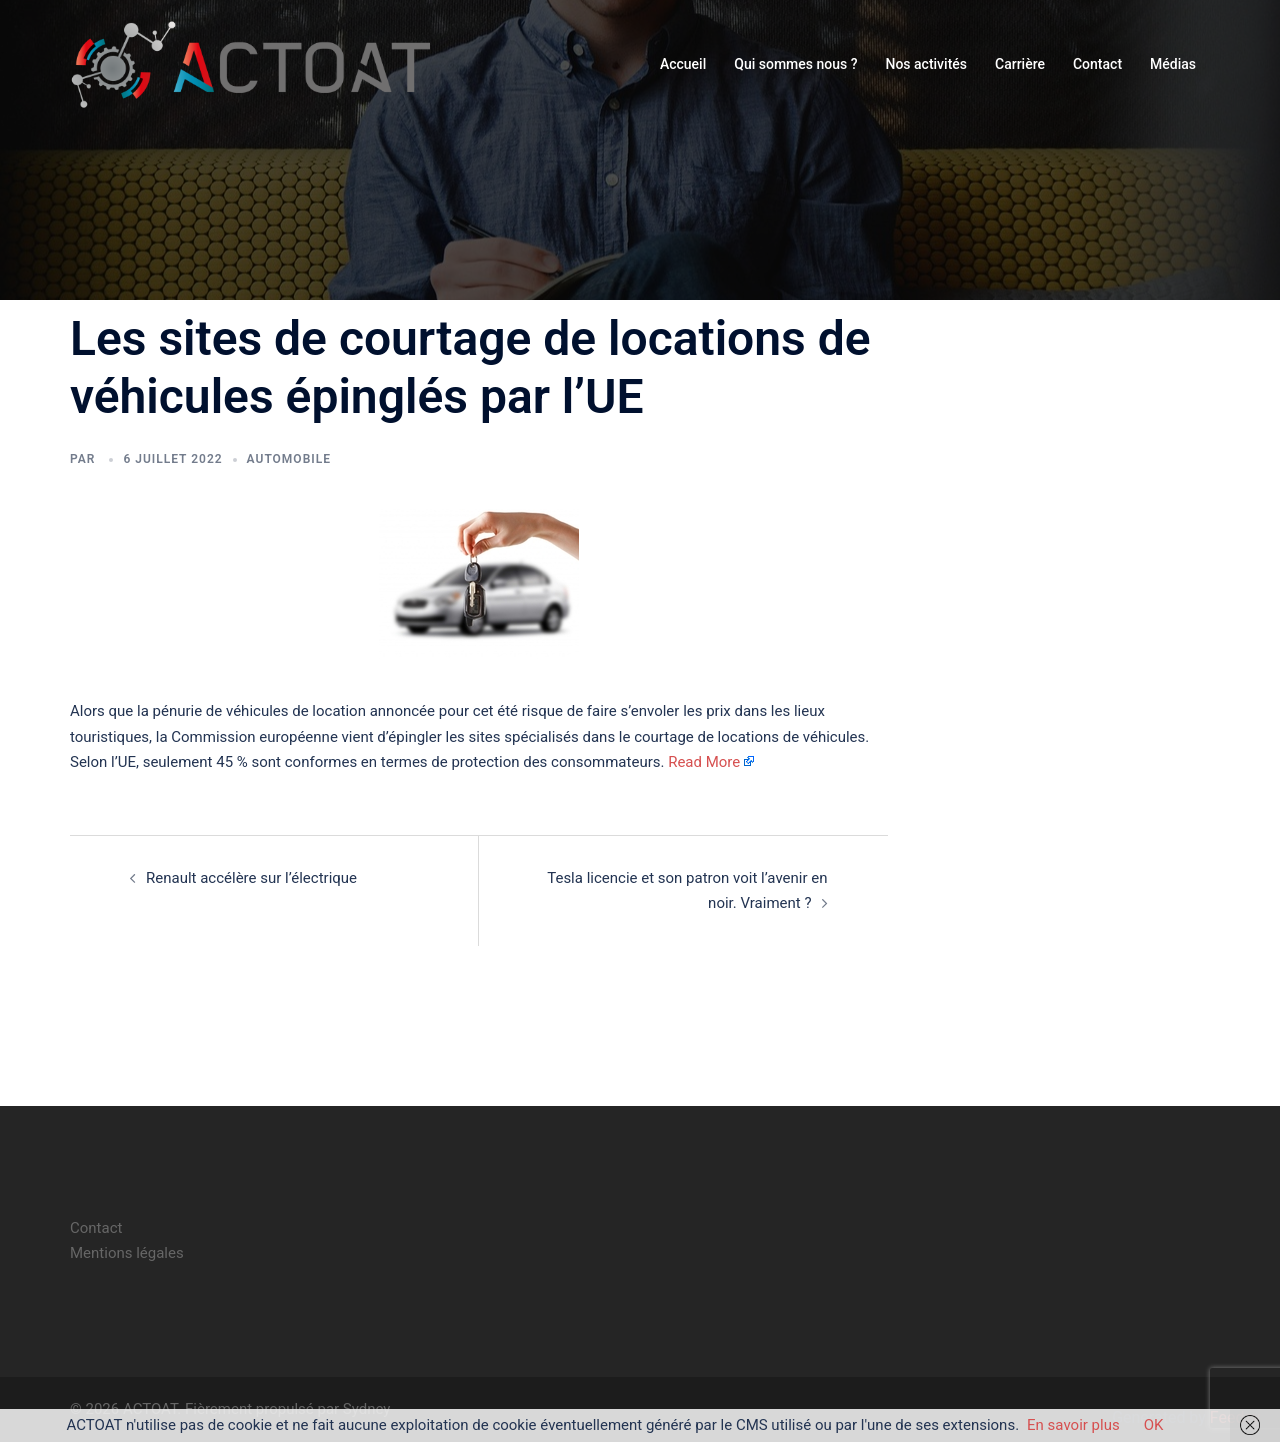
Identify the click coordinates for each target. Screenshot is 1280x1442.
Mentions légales (127, 1253)
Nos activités (926, 64)
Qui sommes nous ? (795, 64)
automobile (289, 459)
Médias (1173, 64)
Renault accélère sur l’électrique (251, 878)
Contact (1097, 64)
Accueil (683, 64)
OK (1154, 1425)
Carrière (1020, 64)
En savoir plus (1073, 1425)
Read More (704, 762)
